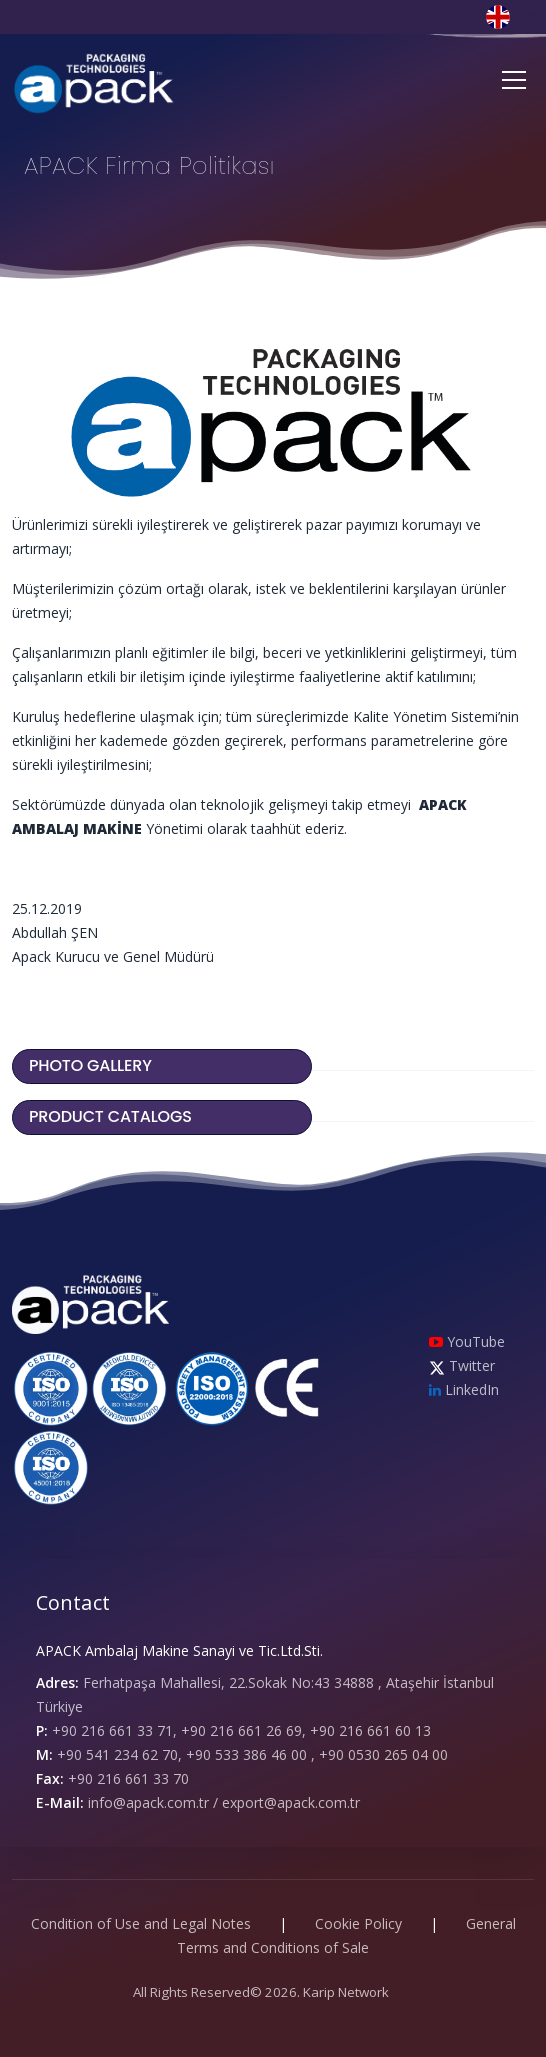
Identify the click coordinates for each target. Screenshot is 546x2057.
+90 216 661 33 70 (128, 1778)
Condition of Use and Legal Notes (141, 1923)
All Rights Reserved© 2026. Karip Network (261, 1992)
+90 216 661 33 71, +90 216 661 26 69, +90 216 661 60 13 (241, 1730)
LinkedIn (464, 1389)
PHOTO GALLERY (92, 1065)
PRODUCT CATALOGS (112, 1116)
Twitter (462, 1365)
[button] (510, 15)
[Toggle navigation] (514, 80)
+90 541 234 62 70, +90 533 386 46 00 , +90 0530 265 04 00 (252, 1754)
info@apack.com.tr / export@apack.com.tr (224, 1802)
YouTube (467, 1341)
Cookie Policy (358, 1923)
